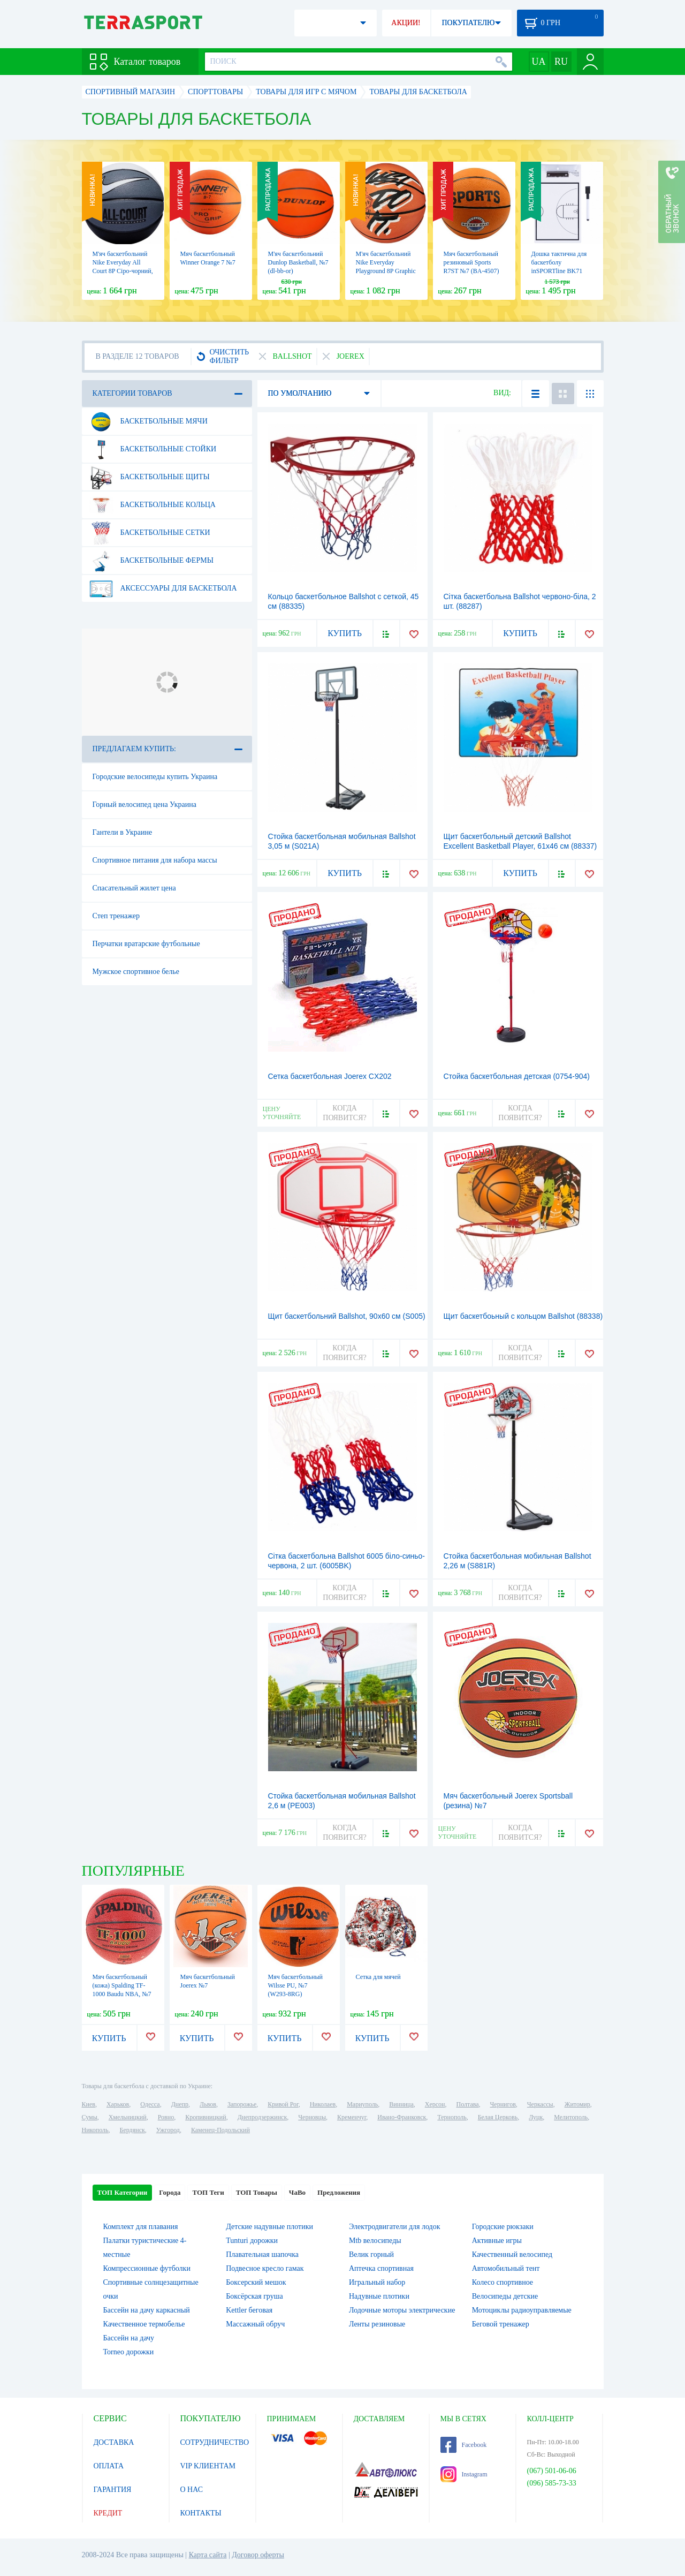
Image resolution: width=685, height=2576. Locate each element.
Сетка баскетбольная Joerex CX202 (330, 1076)
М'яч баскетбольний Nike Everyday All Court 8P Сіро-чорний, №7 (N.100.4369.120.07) (123, 271)
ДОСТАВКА (114, 2442)
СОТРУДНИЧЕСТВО (214, 2442)
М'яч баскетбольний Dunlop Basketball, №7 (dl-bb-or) (298, 262)
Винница (401, 2104)
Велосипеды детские (505, 2296)
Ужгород (168, 2130)
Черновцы (312, 2117)
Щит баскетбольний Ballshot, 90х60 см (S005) (346, 1316)
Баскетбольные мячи (148, 421)
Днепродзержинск (262, 2117)
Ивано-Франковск (401, 2117)
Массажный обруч (255, 2324)
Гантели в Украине (123, 832)
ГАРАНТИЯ (113, 2490)
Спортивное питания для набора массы (155, 860)
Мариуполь (362, 2104)
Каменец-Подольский (220, 2130)
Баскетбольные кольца (152, 505)
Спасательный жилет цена (134, 888)
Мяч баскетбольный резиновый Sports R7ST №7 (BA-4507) (471, 262)
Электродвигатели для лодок (394, 2227)
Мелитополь (571, 2117)
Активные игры (497, 2241)
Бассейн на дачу (129, 2338)
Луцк (536, 2117)
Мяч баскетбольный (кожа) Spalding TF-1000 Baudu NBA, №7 (122, 1985)
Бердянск (132, 2130)
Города (169, 2192)
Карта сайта (208, 2555)
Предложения (338, 2192)
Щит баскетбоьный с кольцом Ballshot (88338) (523, 1316)
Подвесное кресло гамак (264, 2268)
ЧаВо (297, 2192)
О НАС (191, 2490)
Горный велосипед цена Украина (145, 804)
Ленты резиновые (377, 2324)
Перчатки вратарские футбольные (146, 944)
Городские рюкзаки (503, 2227)
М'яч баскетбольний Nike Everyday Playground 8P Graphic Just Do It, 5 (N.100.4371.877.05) (386, 271)
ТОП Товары (256, 2192)
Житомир (577, 2104)
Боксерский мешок (256, 2282)
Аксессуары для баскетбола (163, 588)
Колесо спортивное (502, 2282)
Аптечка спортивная (381, 2268)
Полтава (467, 2104)
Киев (88, 2104)
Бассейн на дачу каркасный (146, 2310)
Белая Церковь (497, 2117)
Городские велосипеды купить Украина (155, 777)
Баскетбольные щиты (149, 477)
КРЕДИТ (108, 2513)
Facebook (463, 2445)
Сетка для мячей (378, 1977)
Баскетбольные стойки (153, 449)
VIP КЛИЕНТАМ (208, 2466)
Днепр (179, 2104)
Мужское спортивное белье (136, 972)
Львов (208, 2104)
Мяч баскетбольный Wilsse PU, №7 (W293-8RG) (295, 1985)
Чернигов (503, 2104)
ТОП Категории (122, 2192)
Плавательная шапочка (262, 2254)
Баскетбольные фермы (151, 560)
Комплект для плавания (140, 2227)
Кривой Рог (283, 2104)
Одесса (149, 2104)
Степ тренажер (116, 916)
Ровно (166, 2117)
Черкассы (540, 2104)
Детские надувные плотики (269, 2227)
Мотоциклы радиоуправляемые (522, 2310)
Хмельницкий (128, 2117)
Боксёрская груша (254, 2296)
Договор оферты (258, 2555)
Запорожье (241, 2104)
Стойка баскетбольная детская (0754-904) (517, 1076)
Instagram (464, 2474)
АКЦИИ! (405, 23)
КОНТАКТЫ (201, 2513)
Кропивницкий (205, 2117)
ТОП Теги (208, 2192)
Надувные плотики (379, 2296)
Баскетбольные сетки (149, 532)
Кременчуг (351, 2117)
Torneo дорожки (128, 2352)
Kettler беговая (249, 2310)
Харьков (117, 2104)
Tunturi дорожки (252, 2241)
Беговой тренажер (500, 2324)
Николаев (323, 2104)
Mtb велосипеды (375, 2241)
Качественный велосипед (512, 2254)
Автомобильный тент (506, 2268)
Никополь (95, 2130)
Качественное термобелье (144, 2324)
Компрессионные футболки (147, 2268)
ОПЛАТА (109, 2466)
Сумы (89, 2117)
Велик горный (371, 2254)
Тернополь (451, 2117)
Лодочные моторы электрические (402, 2310)
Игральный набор (377, 2282)
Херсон (435, 2104)
